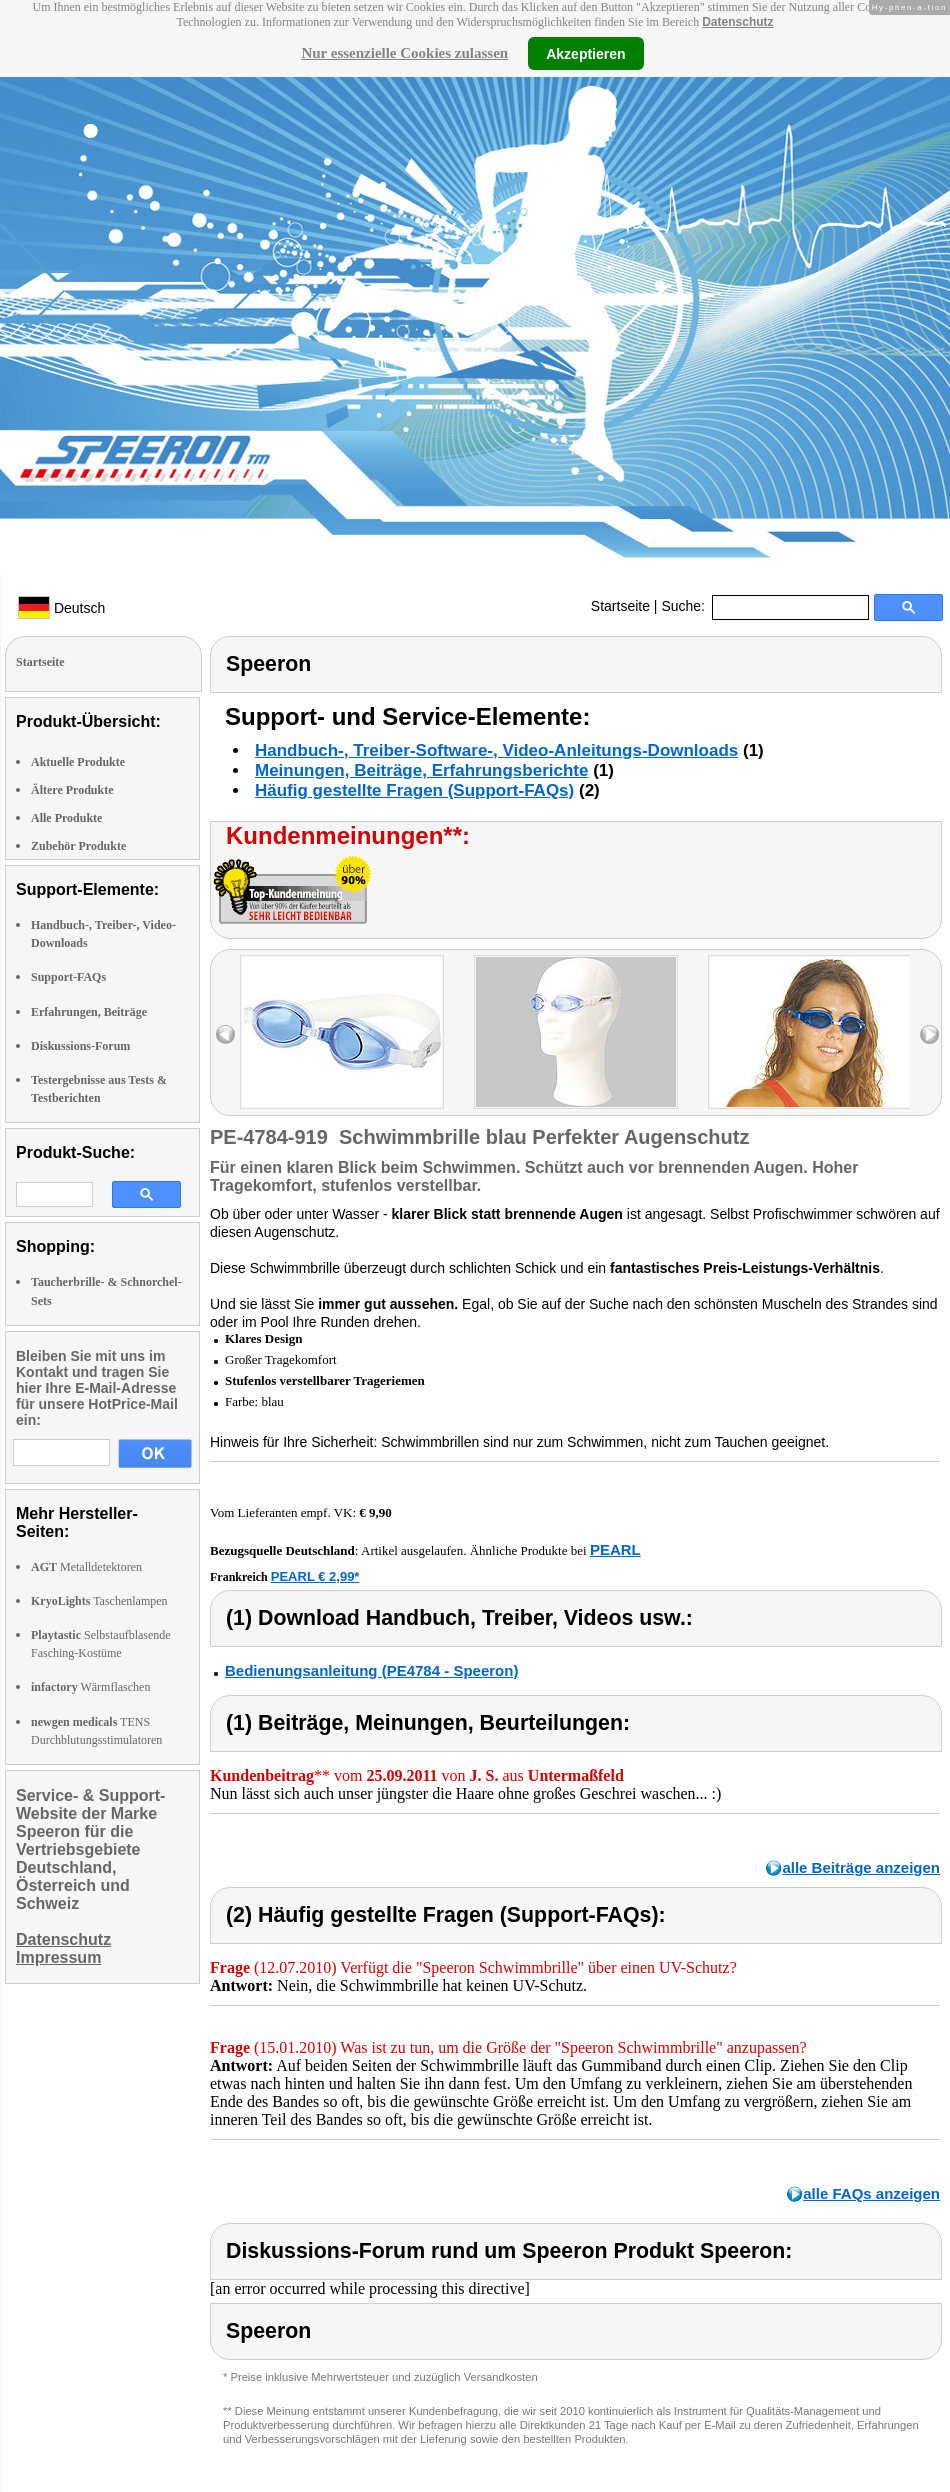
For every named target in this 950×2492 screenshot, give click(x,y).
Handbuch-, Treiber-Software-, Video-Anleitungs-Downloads (496, 750)
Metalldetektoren (86, 1567)
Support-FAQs (68, 977)
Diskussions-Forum (80, 1046)
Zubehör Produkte (78, 846)
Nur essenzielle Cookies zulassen (404, 53)
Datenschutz (737, 22)
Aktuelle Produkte (78, 762)
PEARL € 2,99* (315, 1576)
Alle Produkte (66, 818)
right (929, 1034)
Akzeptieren (585, 53)
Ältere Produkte (72, 790)
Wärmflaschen (90, 1687)
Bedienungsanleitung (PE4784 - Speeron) (371, 1670)
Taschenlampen (99, 1601)
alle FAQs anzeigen (871, 2193)
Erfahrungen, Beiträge (89, 1012)
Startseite (620, 606)
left (225, 1034)
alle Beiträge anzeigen (861, 1867)
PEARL (615, 1549)
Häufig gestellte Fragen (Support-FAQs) (414, 790)
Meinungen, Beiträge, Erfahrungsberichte (421, 770)
